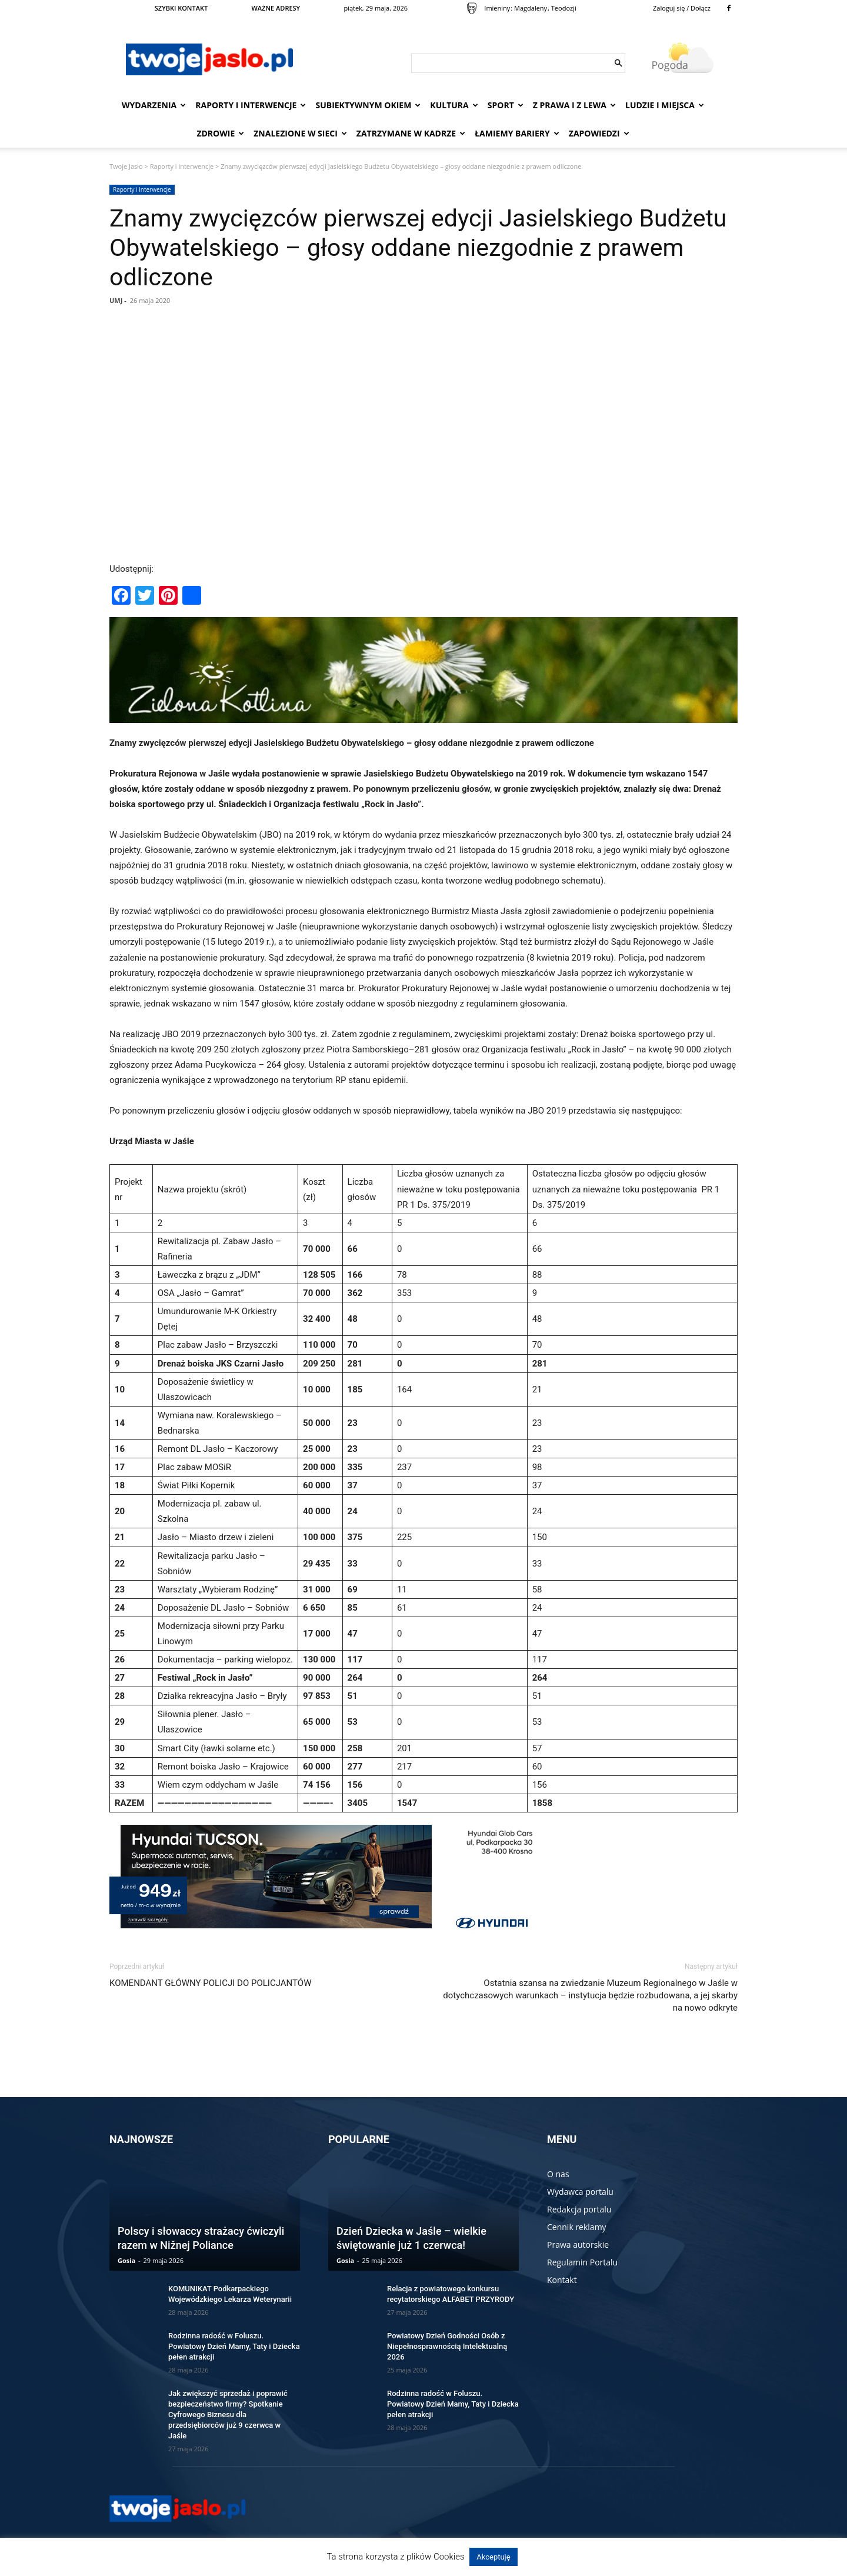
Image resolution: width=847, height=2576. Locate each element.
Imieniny (497, 8)
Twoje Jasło (126, 166)
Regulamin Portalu (582, 2262)
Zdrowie (220, 133)
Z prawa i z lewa (574, 105)
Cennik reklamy (576, 2226)
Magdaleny (530, 8)
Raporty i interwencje (250, 105)
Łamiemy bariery (517, 133)
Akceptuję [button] (493, 2556)
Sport (505, 105)
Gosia (126, 2260)
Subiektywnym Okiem (368, 105)
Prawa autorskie (578, 2244)
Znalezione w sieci (300, 133)
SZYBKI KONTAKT (181, 8)
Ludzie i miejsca (664, 105)
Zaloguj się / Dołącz (682, 8)
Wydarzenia (154, 105)
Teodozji (563, 8)
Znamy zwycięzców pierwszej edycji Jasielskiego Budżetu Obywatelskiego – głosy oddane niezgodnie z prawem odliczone (417, 247)
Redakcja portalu (579, 2209)
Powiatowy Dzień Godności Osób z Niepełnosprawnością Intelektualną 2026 (447, 2346)
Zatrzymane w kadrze (410, 133)
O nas (558, 2174)
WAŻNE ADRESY (275, 8)
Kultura (454, 105)
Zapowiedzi (599, 133)
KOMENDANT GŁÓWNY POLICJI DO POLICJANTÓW (210, 1983)
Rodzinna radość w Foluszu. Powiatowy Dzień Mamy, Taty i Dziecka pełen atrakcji (234, 2346)
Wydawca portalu (580, 2191)
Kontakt (562, 2279)
